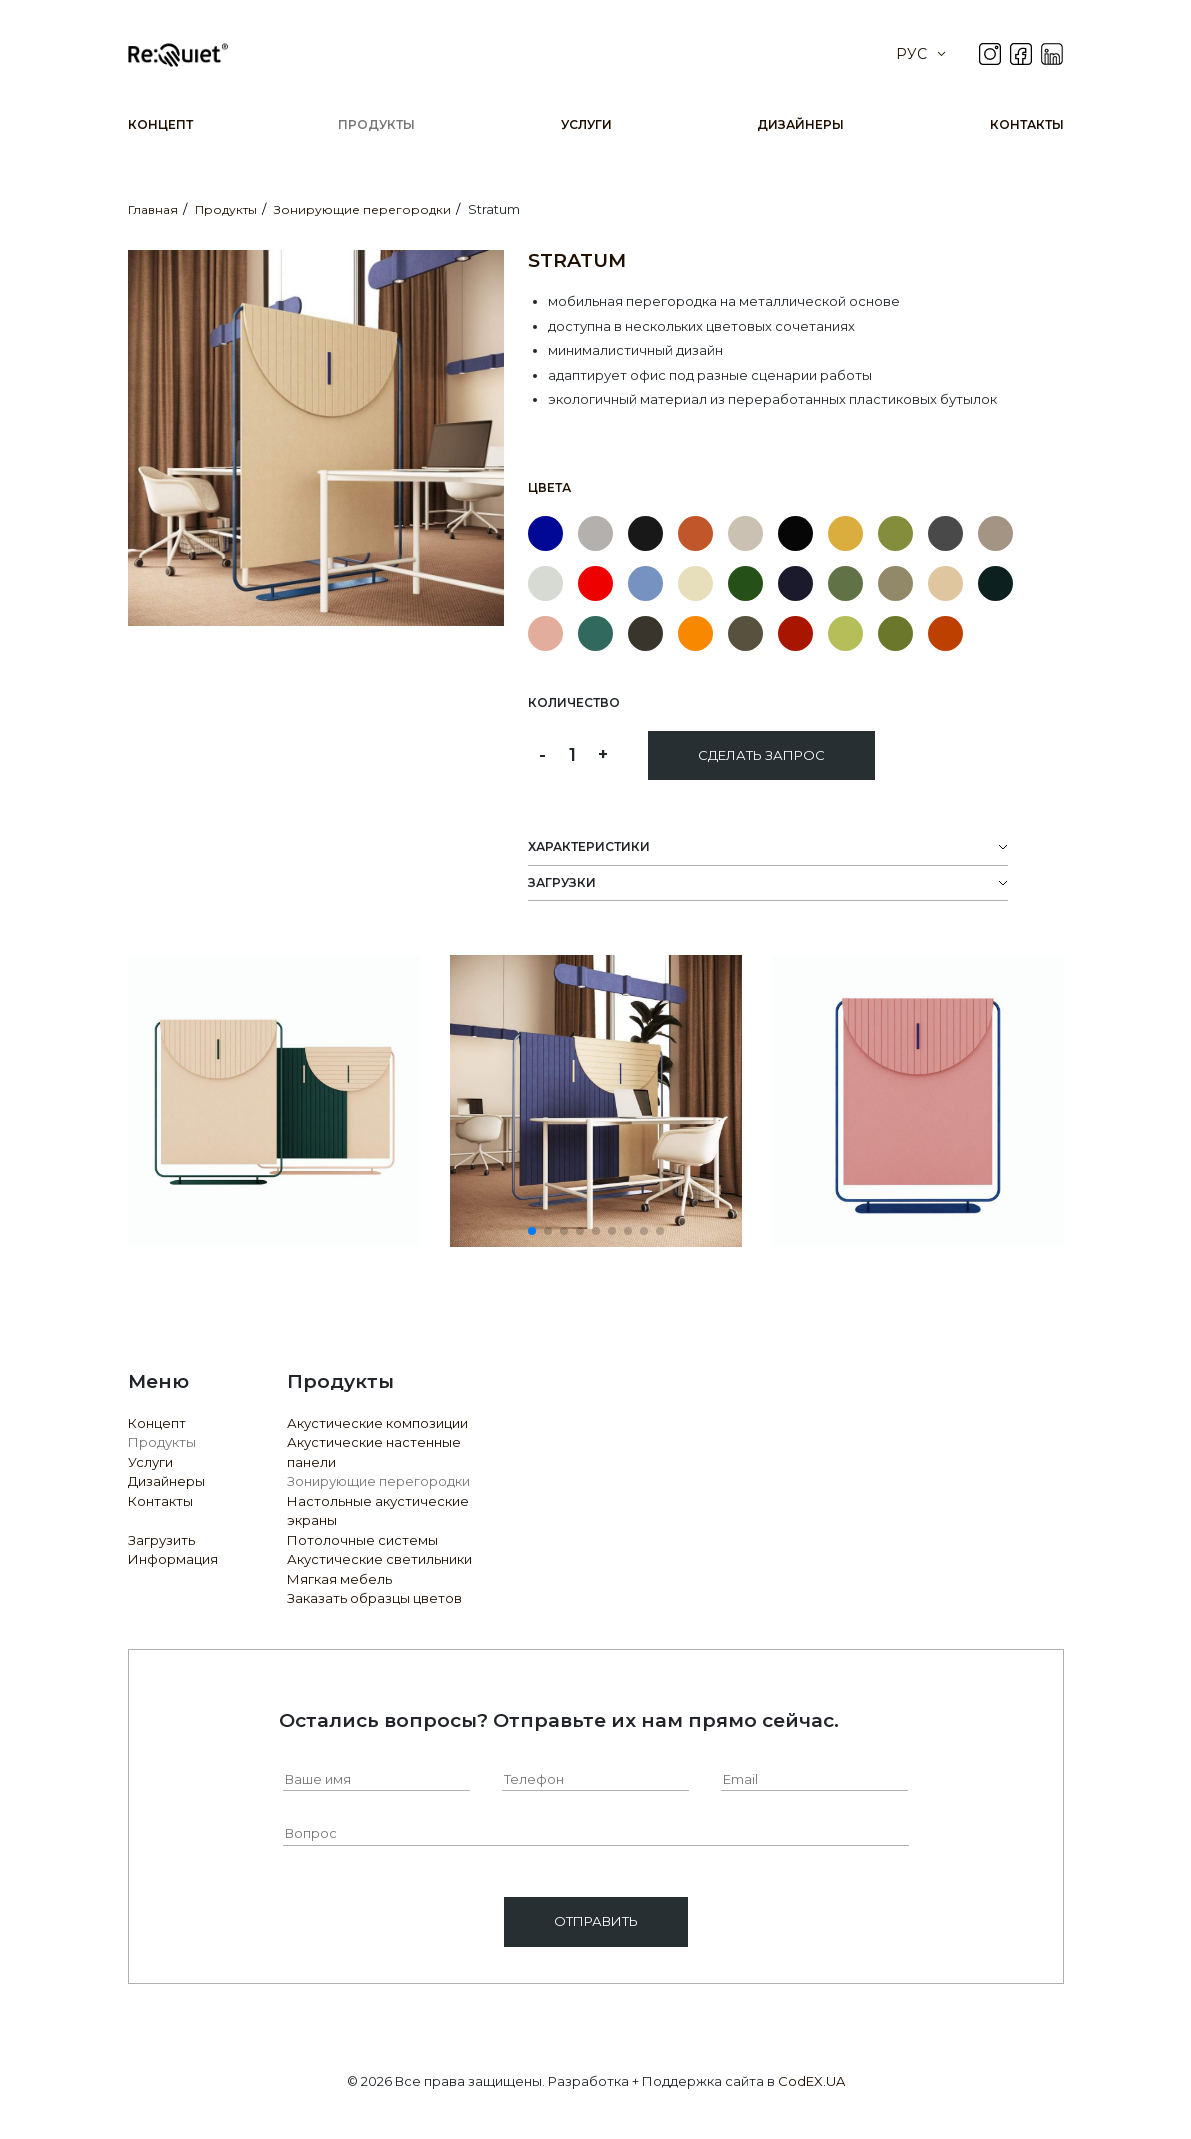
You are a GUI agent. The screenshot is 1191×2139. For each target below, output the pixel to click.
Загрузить (161, 1540)
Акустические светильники (379, 1559)
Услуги (586, 124)
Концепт (160, 124)
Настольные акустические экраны (378, 1511)
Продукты (376, 124)
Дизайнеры (800, 124)
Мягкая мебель (339, 1579)
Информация (173, 1559)
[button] (532, 1231)
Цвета (549, 487)
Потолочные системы (362, 1540)
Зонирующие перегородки (378, 1481)
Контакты (1027, 124)
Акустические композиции (377, 1423)
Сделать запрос (761, 755)
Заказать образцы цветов (374, 1598)
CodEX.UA (811, 2081)
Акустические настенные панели (374, 1452)
